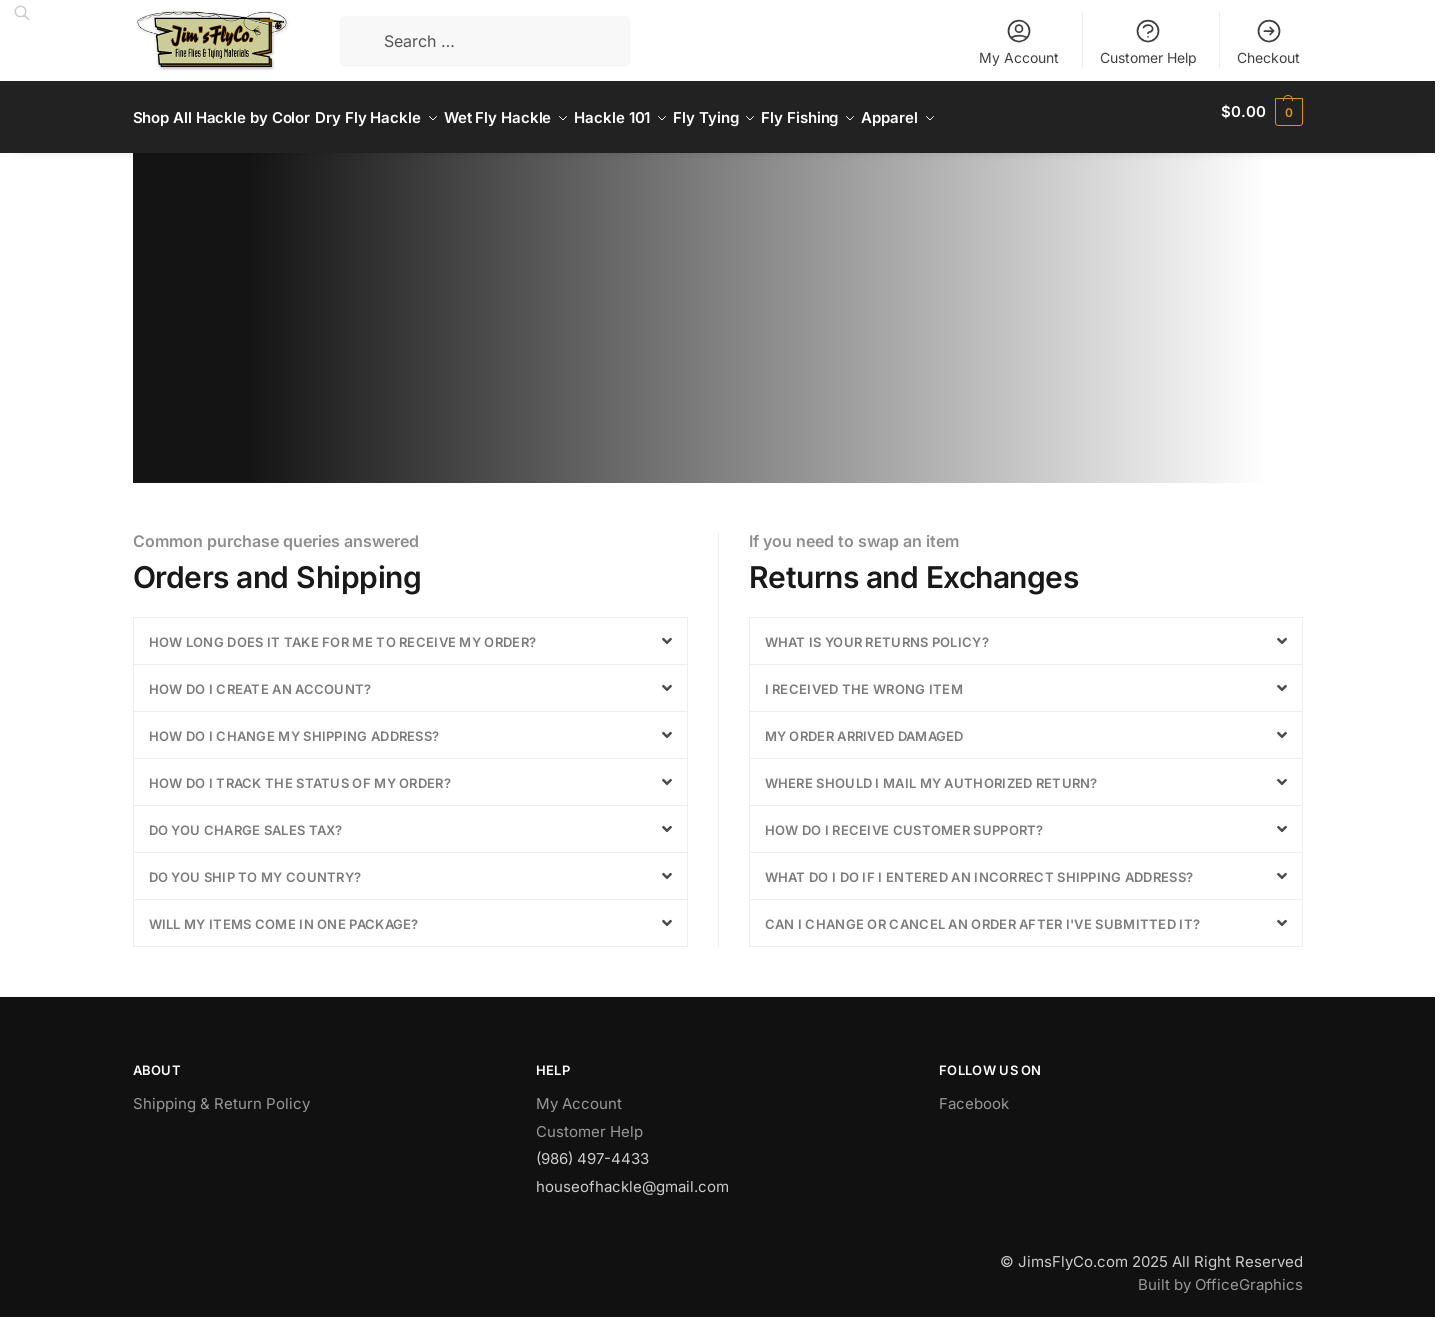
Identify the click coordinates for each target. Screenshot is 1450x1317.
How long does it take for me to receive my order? (343, 631)
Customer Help (1148, 41)
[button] (410, 630)
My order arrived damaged (864, 725)
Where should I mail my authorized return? (931, 772)
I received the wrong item (864, 678)
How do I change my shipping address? (294, 725)
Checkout (1268, 41)
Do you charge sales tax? (246, 819)
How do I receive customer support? (904, 819)
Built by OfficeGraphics (1220, 1273)
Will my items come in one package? (284, 913)
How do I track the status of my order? (300, 772)
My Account (1019, 41)
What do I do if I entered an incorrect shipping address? (979, 866)
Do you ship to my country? (255, 866)
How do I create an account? (260, 678)
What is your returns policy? (877, 631)
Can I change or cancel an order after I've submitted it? (983, 913)
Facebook (974, 1092)
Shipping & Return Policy (221, 1092)
